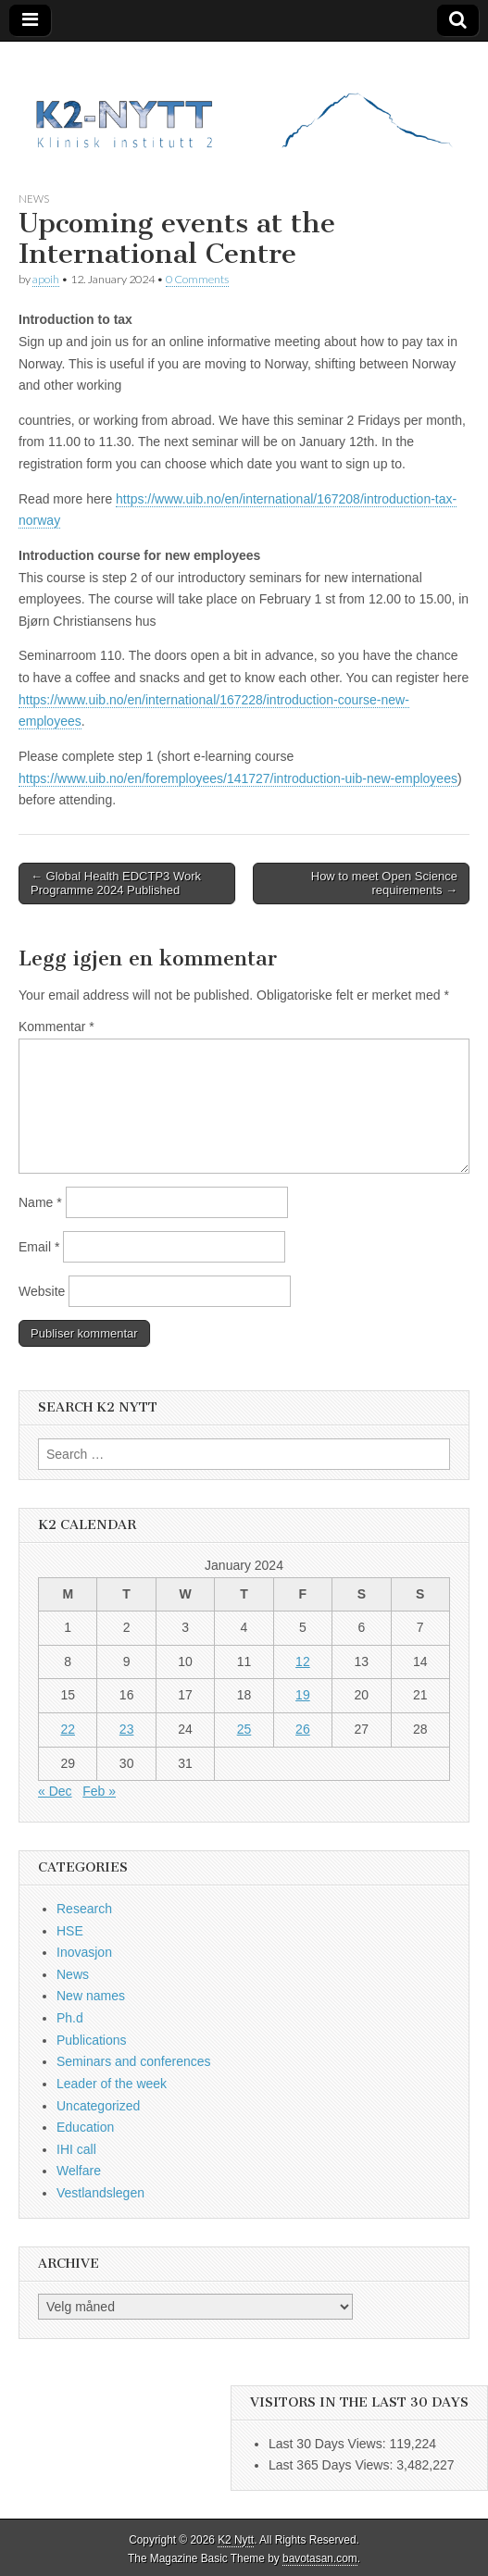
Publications (91, 2040)
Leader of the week (111, 2083)
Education (85, 2127)
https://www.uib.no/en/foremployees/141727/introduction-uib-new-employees (238, 778)
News (34, 199)
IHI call (76, 2149)
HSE (69, 1930)
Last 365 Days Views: (332, 2465)
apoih (45, 279)
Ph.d (69, 2017)
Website (42, 1291)
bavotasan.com (319, 2558)
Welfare (78, 2170)
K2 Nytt (236, 2539)
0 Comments (197, 279)
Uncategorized (98, 2105)
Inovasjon (84, 1952)
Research (84, 1908)
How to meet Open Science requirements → (384, 883)
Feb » (99, 1791)
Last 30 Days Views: (329, 2443)
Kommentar (56, 1026)
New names (90, 1995)
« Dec (55, 1791)
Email (39, 1246)
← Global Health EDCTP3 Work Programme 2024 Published (116, 883)
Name (40, 1202)
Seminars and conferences (133, 2061)
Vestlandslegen (100, 2192)
